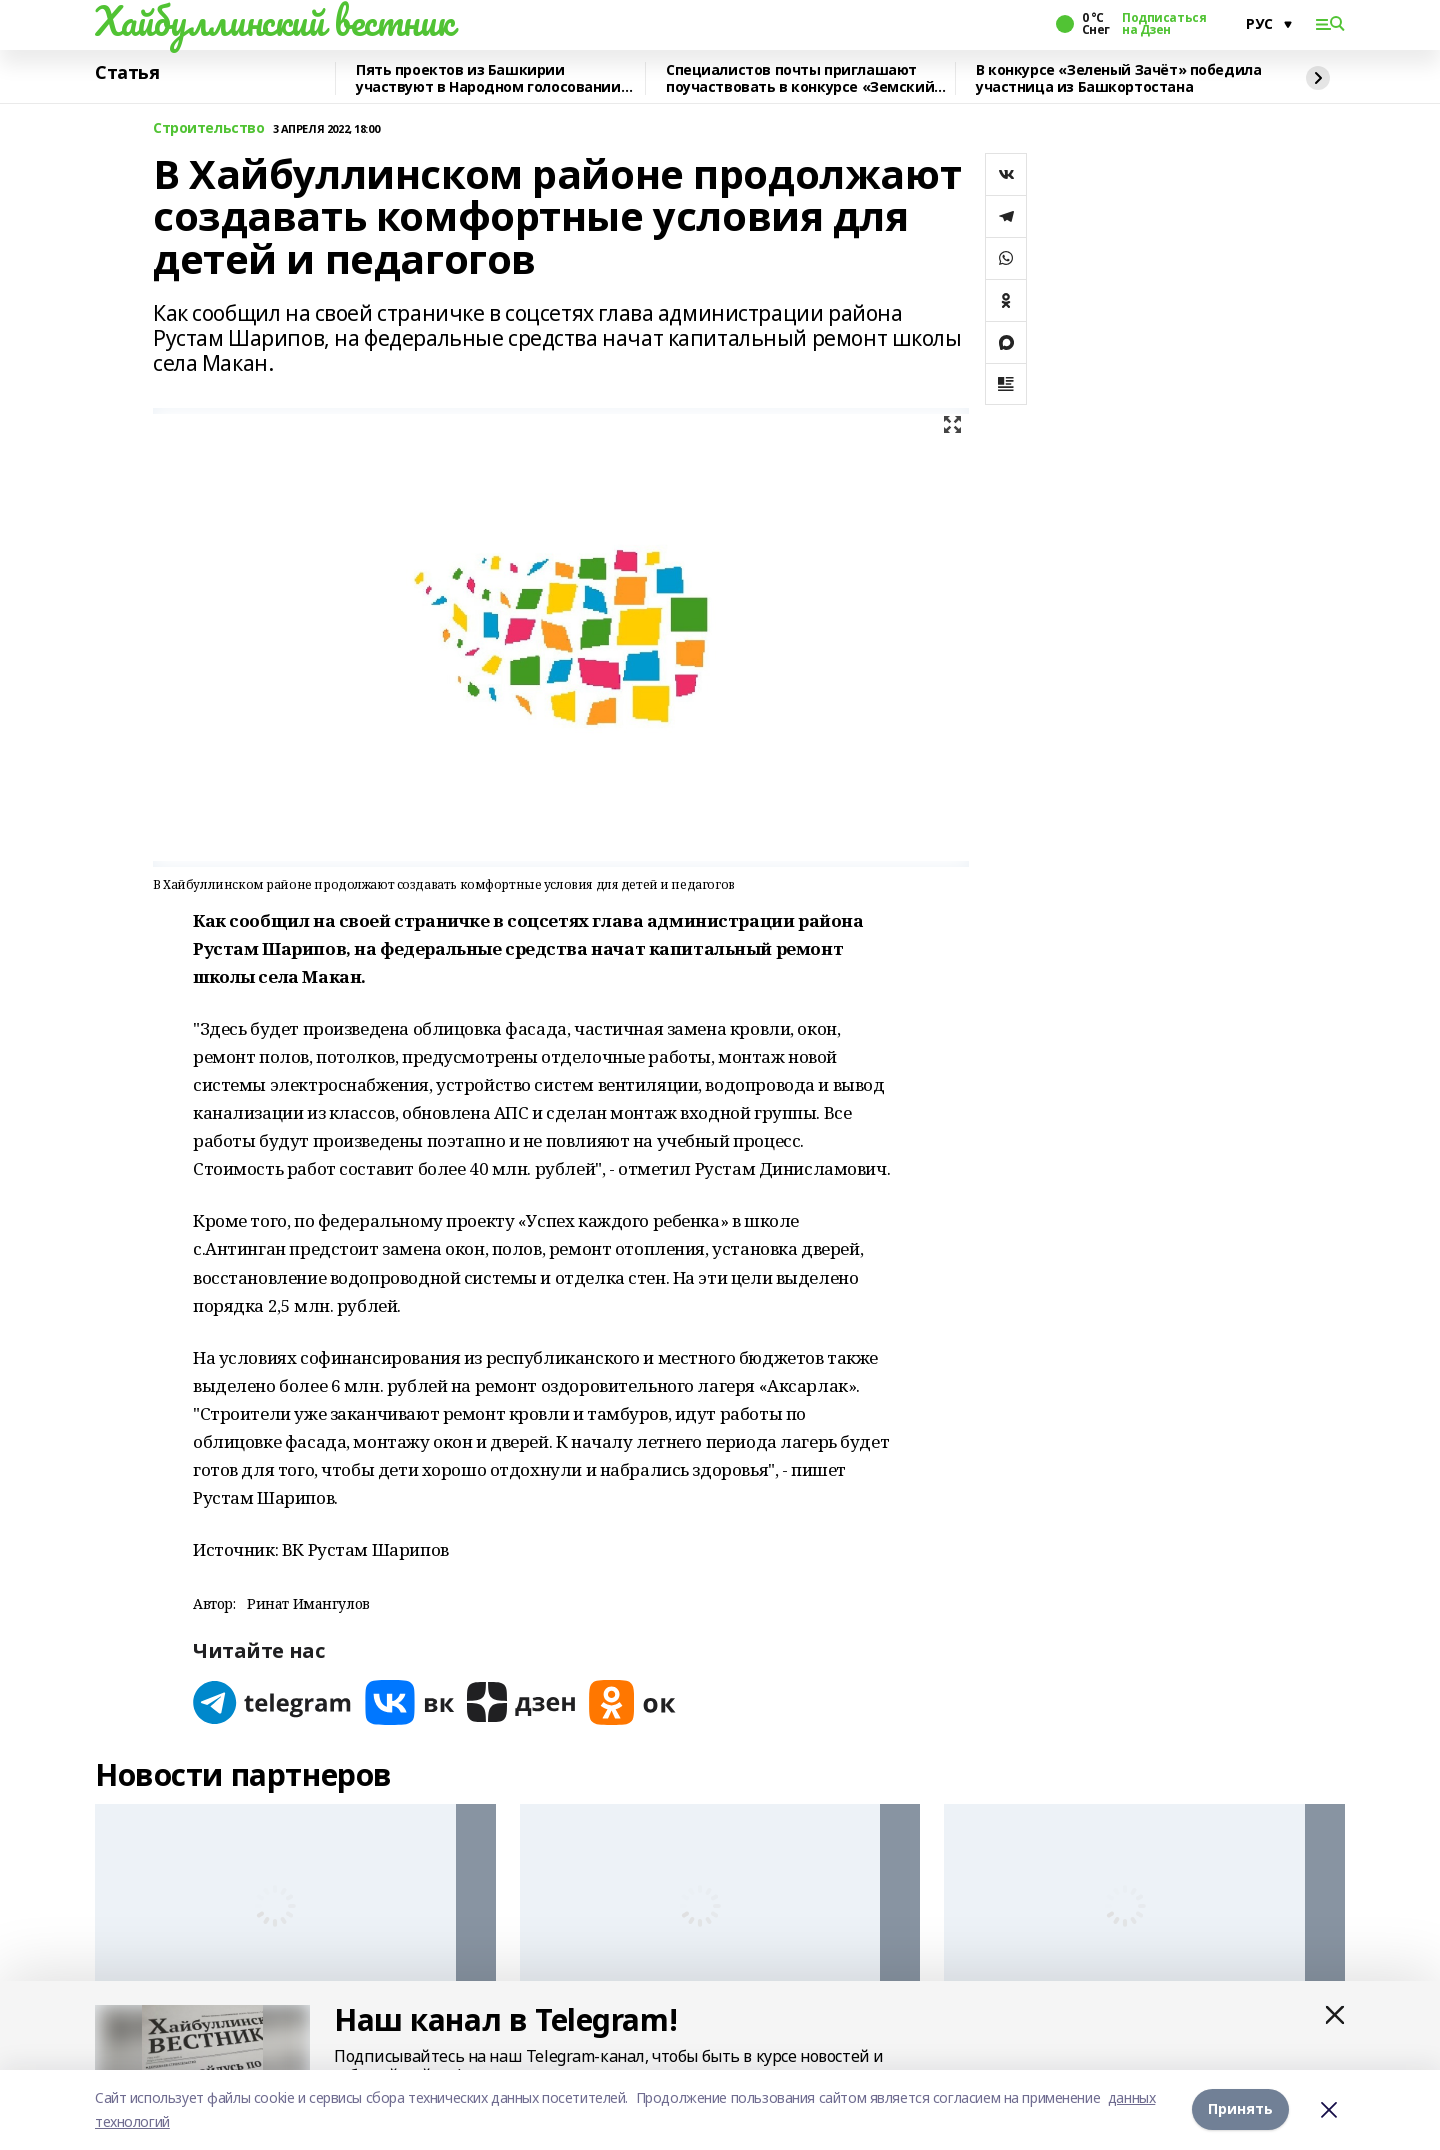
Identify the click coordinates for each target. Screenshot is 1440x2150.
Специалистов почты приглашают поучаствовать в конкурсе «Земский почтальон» (800, 78)
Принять (1240, 2109)
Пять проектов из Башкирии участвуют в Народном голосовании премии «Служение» (488, 78)
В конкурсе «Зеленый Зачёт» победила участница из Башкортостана (1118, 78)
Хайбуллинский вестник (274, 21)
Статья (127, 73)
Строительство (209, 128)
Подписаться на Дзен (1164, 24)
